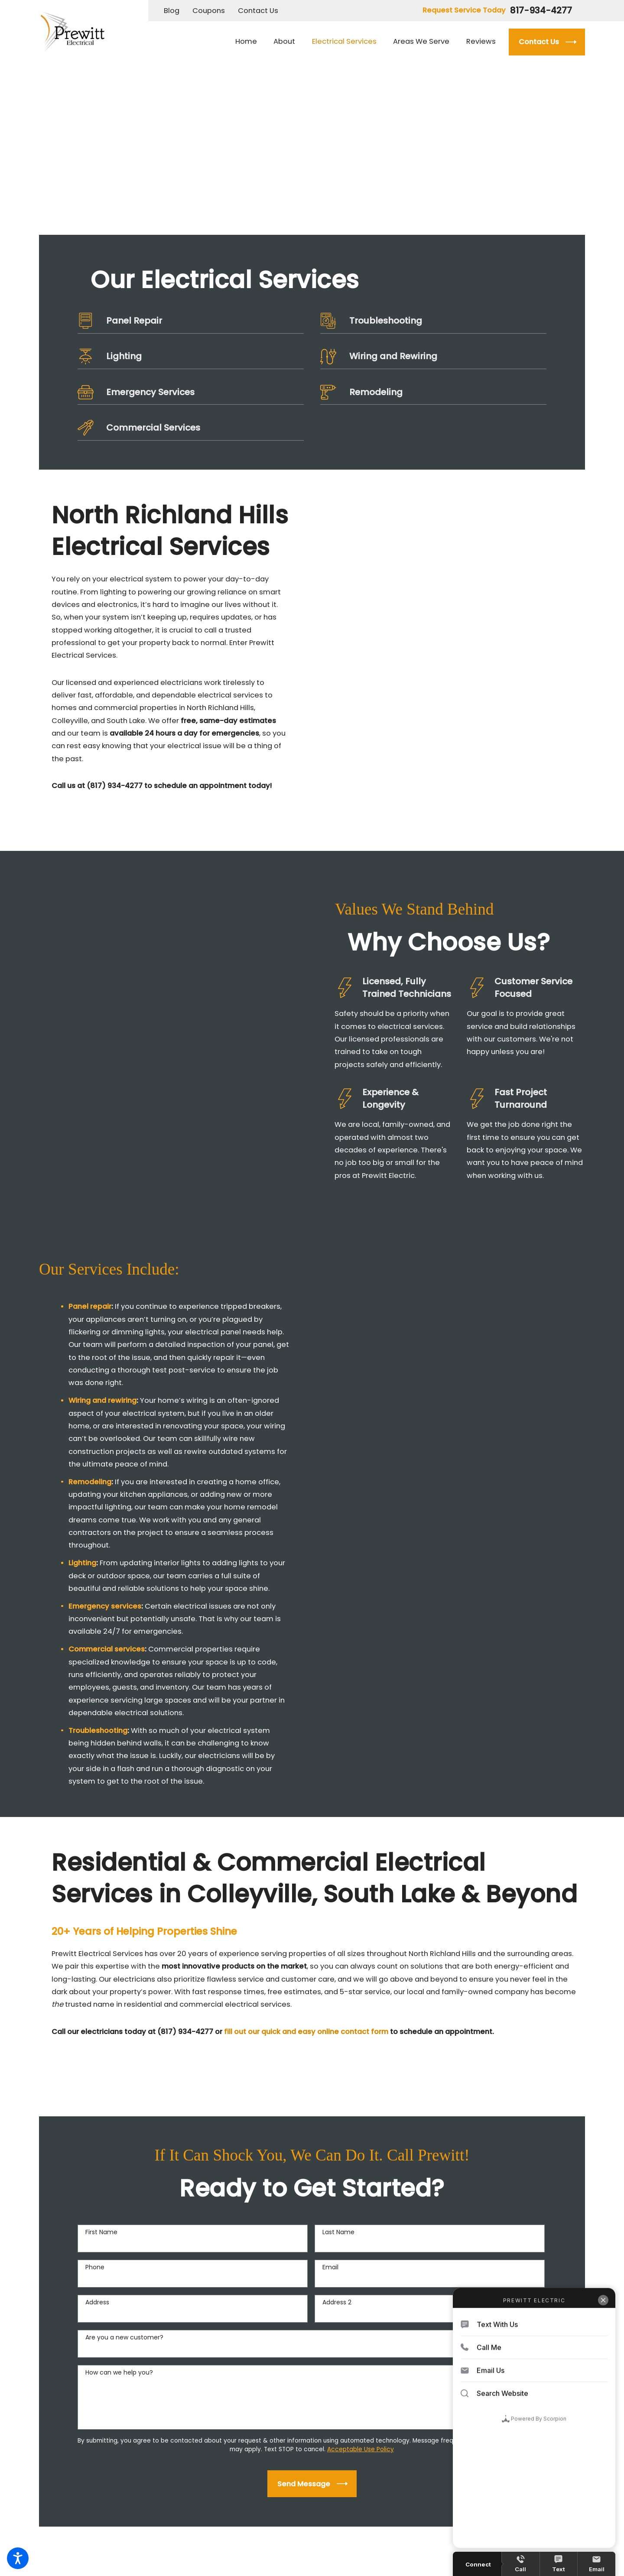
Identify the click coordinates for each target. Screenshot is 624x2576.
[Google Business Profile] (58, 2450)
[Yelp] (74, 2450)
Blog (171, 11)
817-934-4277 (541, 10)
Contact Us (258, 11)
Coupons (208, 11)
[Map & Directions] (208, 2471)
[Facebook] (43, 2450)
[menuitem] (250, 42)
